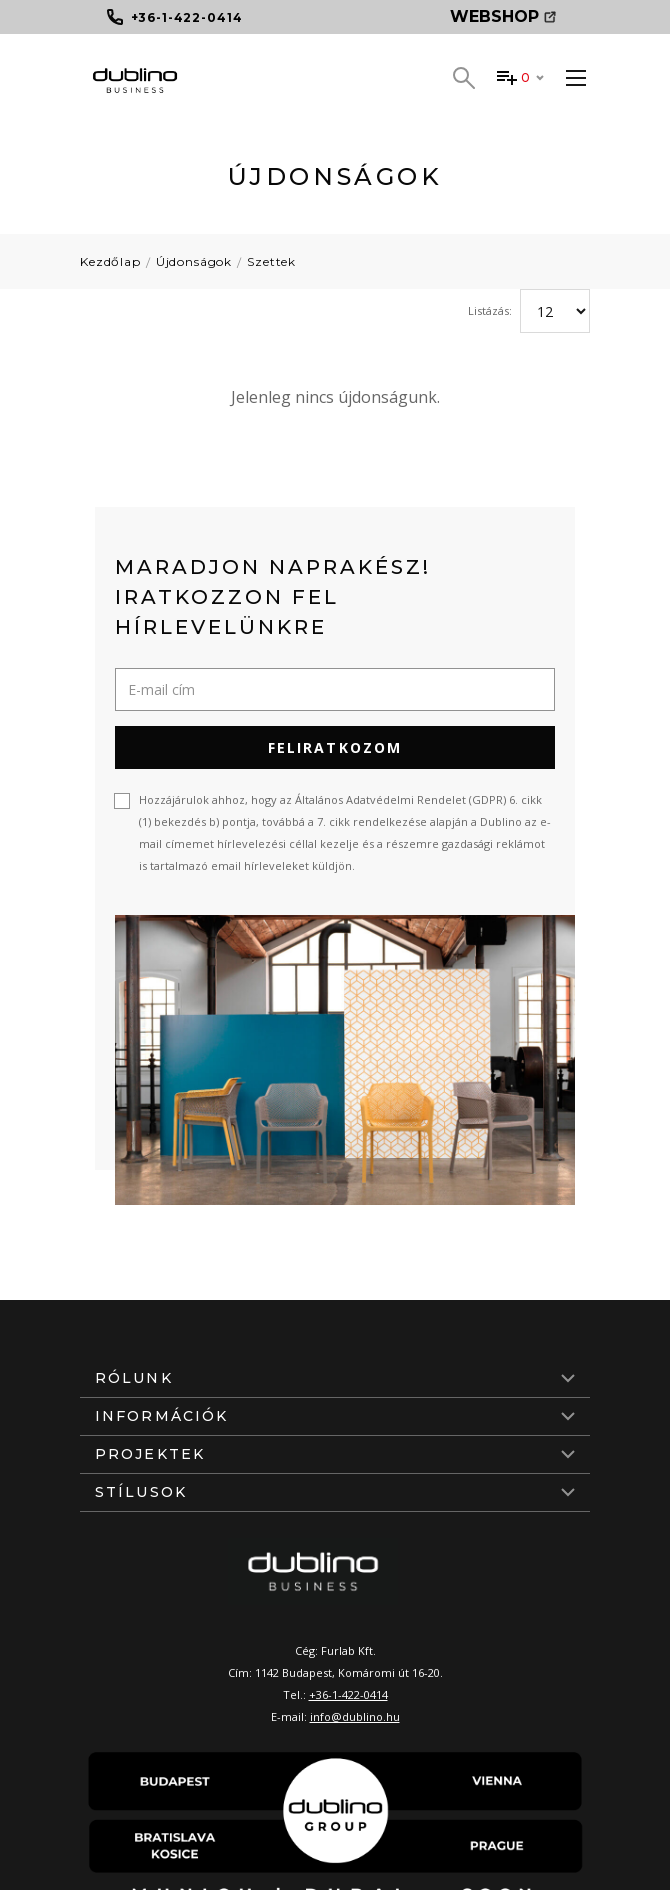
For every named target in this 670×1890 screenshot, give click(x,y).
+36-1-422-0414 (348, 1694)
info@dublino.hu (355, 1716)
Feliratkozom (335, 747)
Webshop (503, 16)
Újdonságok (194, 261)
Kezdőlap (110, 261)
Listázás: (490, 310)
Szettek (271, 261)
